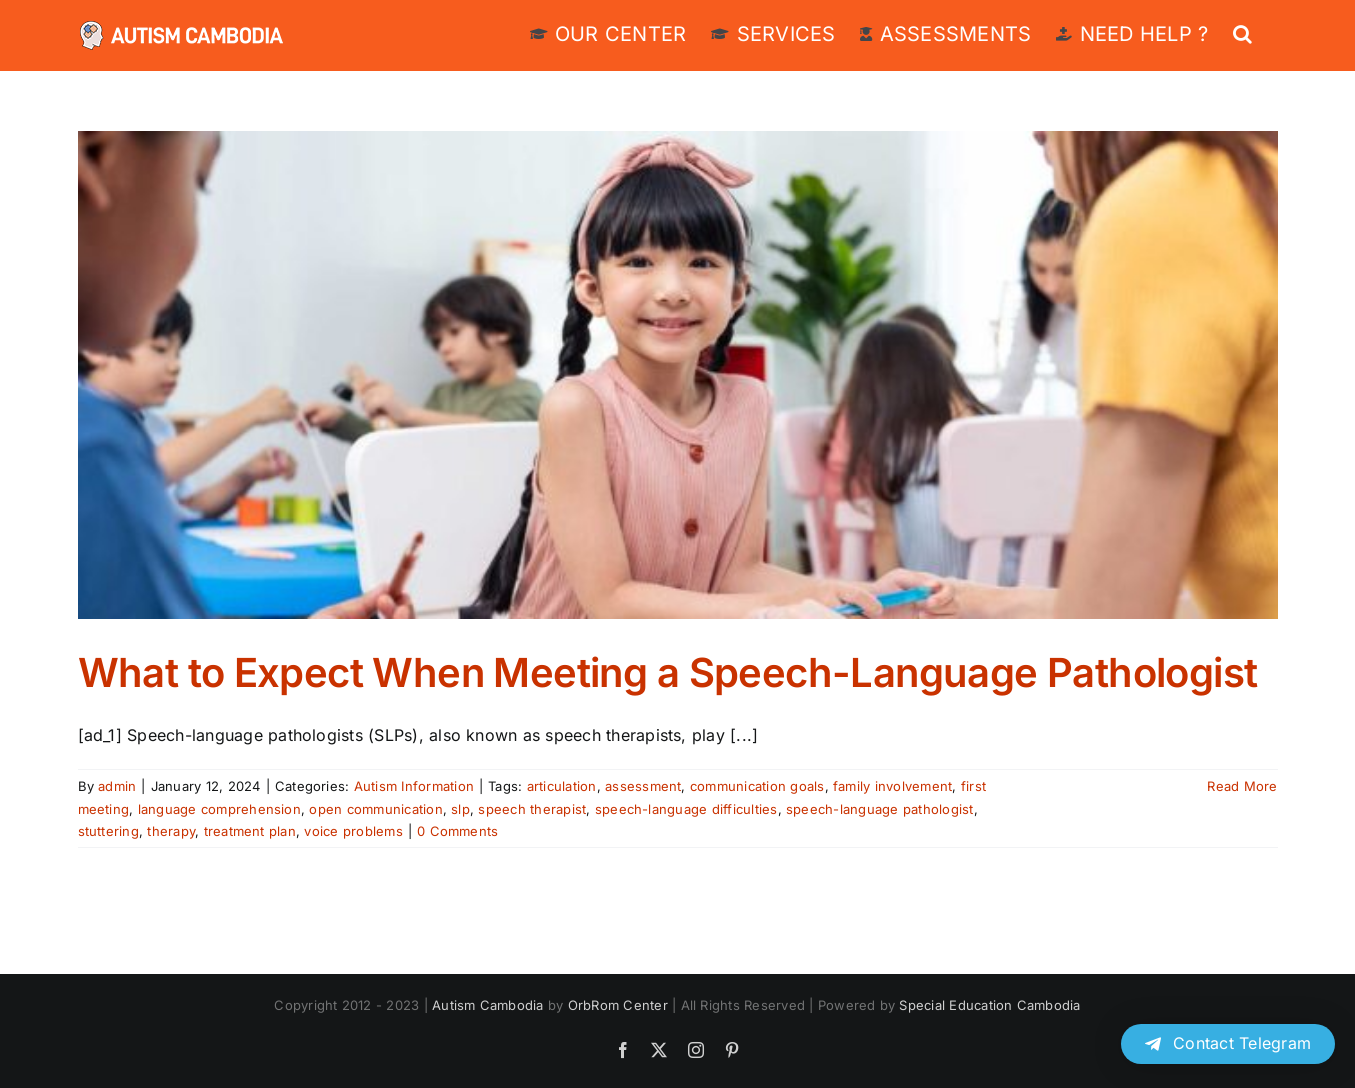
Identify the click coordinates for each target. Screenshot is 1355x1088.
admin (117, 786)
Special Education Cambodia (989, 1005)
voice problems (353, 831)
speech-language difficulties (686, 809)
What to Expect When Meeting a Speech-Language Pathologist (668, 672)
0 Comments (457, 831)
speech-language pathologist (879, 809)
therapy (171, 831)
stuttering (108, 831)
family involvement (892, 786)
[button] (1242, 32)
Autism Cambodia (488, 1005)
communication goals (757, 786)
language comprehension (219, 809)
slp (460, 809)
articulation (562, 786)
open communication (375, 809)
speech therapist (532, 809)
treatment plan (250, 831)
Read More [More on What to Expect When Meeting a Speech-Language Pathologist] (1242, 786)
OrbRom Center (618, 1005)
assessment (643, 786)
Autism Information (414, 786)
